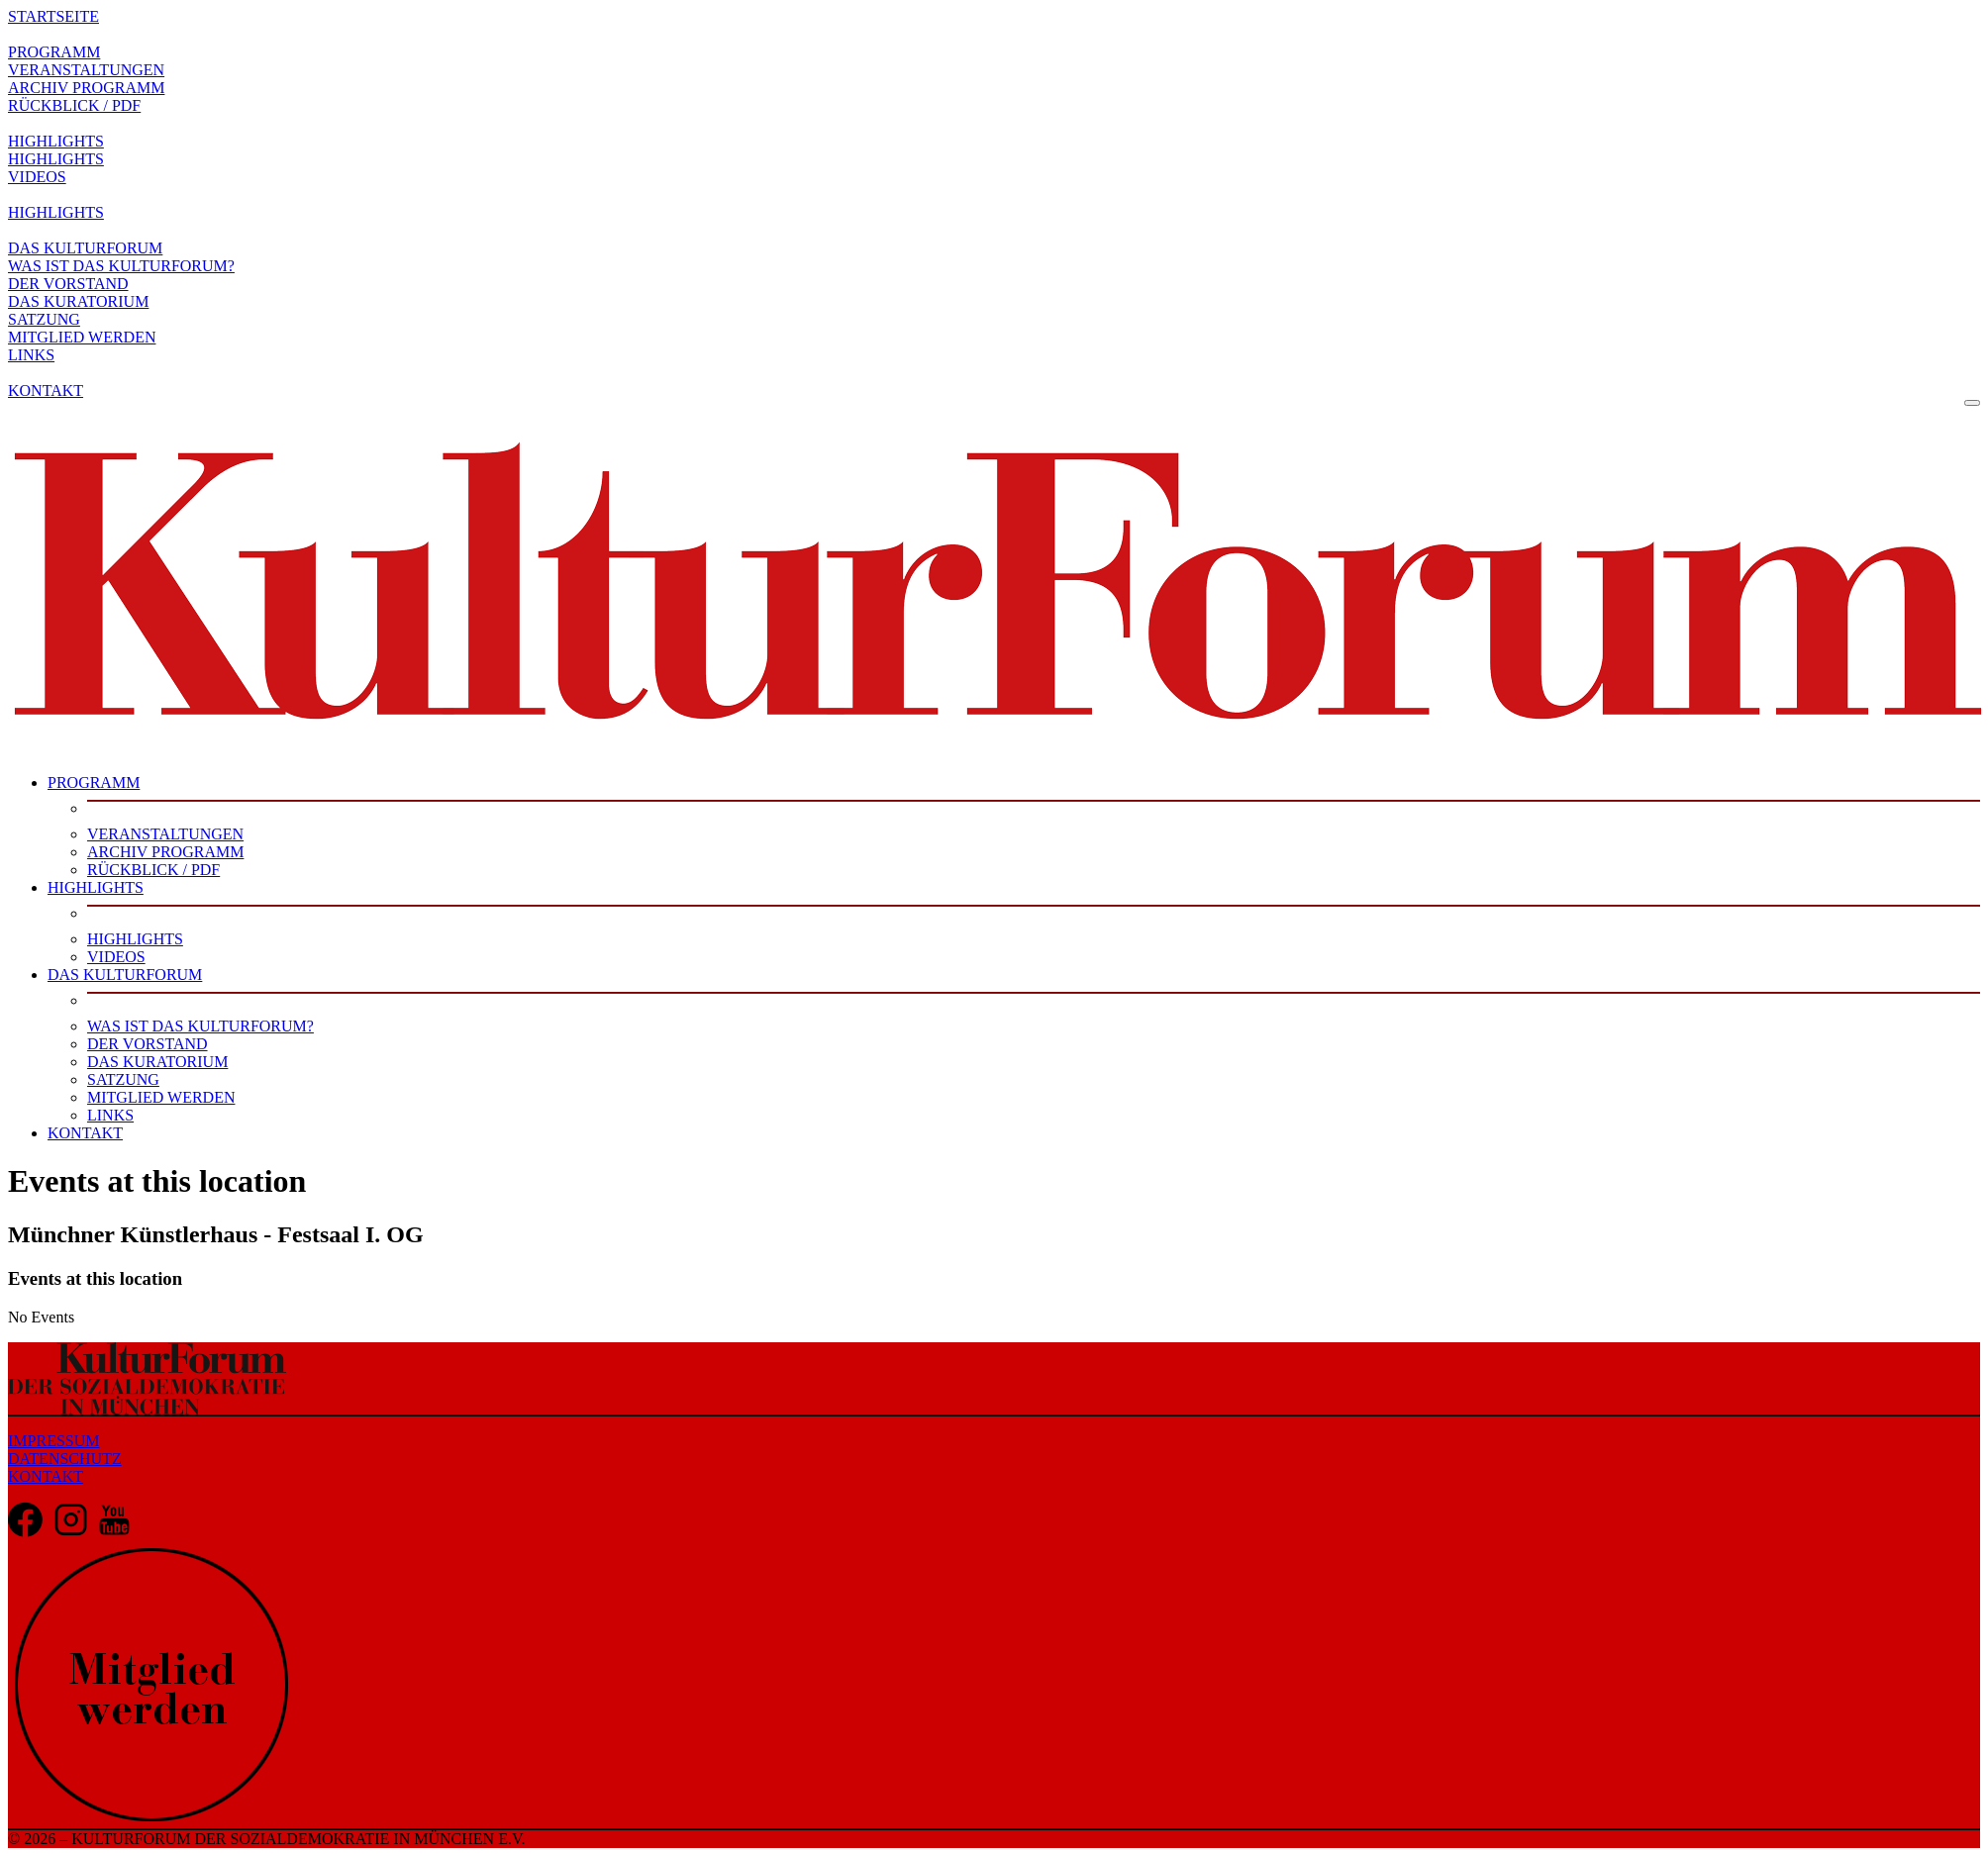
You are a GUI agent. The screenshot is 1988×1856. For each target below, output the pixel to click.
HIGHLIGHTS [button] (96, 887)
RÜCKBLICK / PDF (74, 105)
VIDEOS (37, 176)
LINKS (31, 354)
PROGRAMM (54, 52)
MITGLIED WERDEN (81, 337)
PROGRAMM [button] (94, 782)
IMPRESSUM (53, 1440)
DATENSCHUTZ (65, 1458)
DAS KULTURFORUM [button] (125, 974)
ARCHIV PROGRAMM (86, 87)
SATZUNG (44, 319)
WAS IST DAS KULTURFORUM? (121, 265)
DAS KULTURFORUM (85, 248)
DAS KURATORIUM (78, 301)
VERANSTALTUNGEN (86, 69)
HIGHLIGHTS (56, 141)
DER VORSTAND (68, 283)
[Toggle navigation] (1972, 403)
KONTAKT (45, 390)
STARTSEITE (53, 16)
